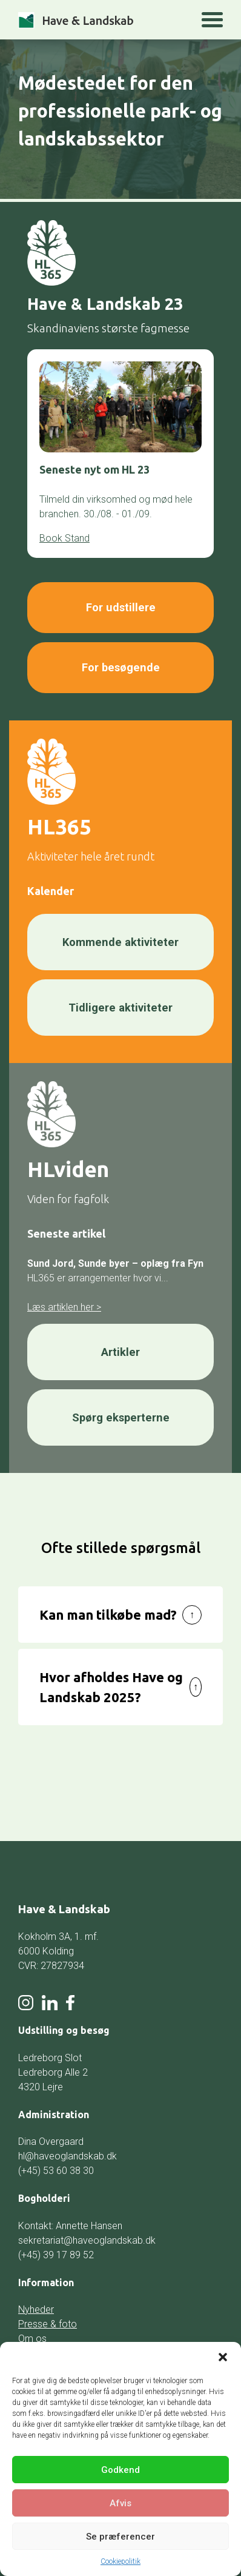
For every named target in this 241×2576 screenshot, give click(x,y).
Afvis (120, 2503)
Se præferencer (120, 2536)
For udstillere (120, 607)
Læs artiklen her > (64, 1302)
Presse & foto (47, 2318)
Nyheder (36, 2303)
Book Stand (64, 538)
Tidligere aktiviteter (120, 1003)
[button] (223, 2357)
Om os (32, 2332)
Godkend (120, 2469)
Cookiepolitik (120, 2561)
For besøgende (120, 665)
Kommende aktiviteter (120, 938)
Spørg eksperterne (120, 1411)
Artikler (120, 1346)
